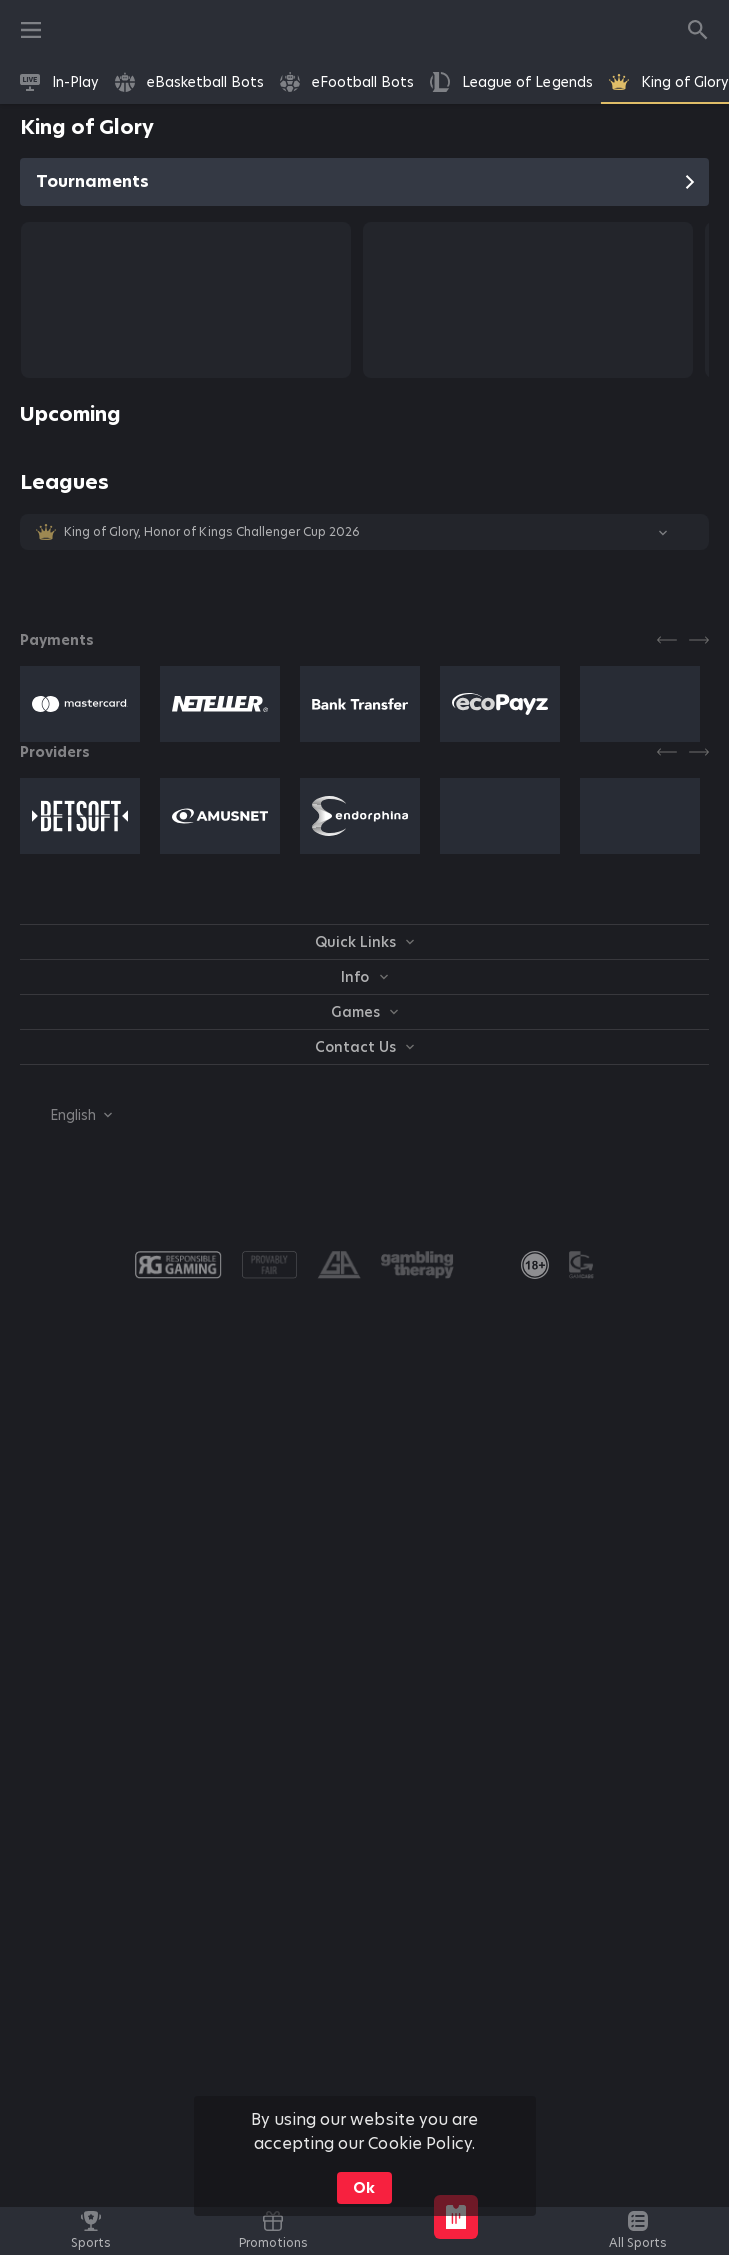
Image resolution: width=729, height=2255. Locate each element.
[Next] (699, 640)
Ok (364, 2188)
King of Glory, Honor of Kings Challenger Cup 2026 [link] (212, 532)
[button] (364, 532)
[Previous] (667, 640)
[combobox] (66, 1115)
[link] (59, 82)
